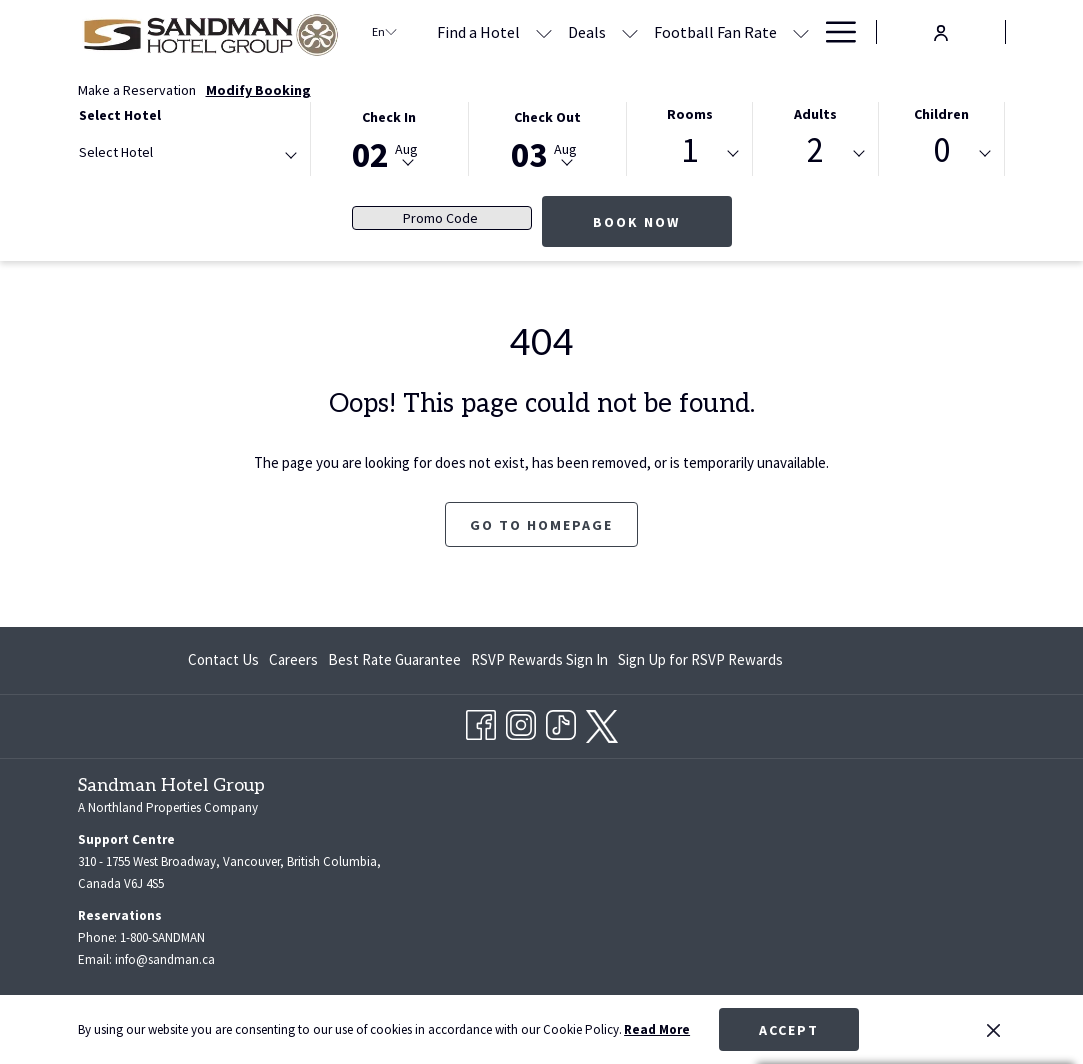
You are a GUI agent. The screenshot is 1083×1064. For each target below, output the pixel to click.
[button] (389, 137)
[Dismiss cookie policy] (993, 1030)
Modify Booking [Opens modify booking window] (258, 90)
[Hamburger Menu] (833, 32)
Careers (293, 659)
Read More (657, 1029)
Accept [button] (789, 1030)
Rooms (690, 114)
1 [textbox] (689, 150)
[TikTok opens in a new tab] (561, 721)
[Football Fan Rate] (715, 32)
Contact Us (223, 659)
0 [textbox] (941, 150)
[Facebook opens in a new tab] (481, 721)
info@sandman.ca (165, 959)
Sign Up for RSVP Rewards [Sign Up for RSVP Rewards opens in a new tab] (700, 663)
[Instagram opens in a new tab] (521, 721)
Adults (815, 114)
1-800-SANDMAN (162, 937)
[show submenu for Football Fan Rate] (801, 32)
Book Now (636, 222)
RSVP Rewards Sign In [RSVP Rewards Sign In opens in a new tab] (539, 663)
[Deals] (587, 32)
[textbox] (159, 152)
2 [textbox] (815, 150)
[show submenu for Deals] (630, 32)
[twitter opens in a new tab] (602, 722)
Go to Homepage (541, 525)
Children (941, 114)
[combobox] (187, 156)
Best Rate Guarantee (394, 659)
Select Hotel (120, 115)
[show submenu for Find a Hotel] (544, 32)
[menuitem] (226, 660)
